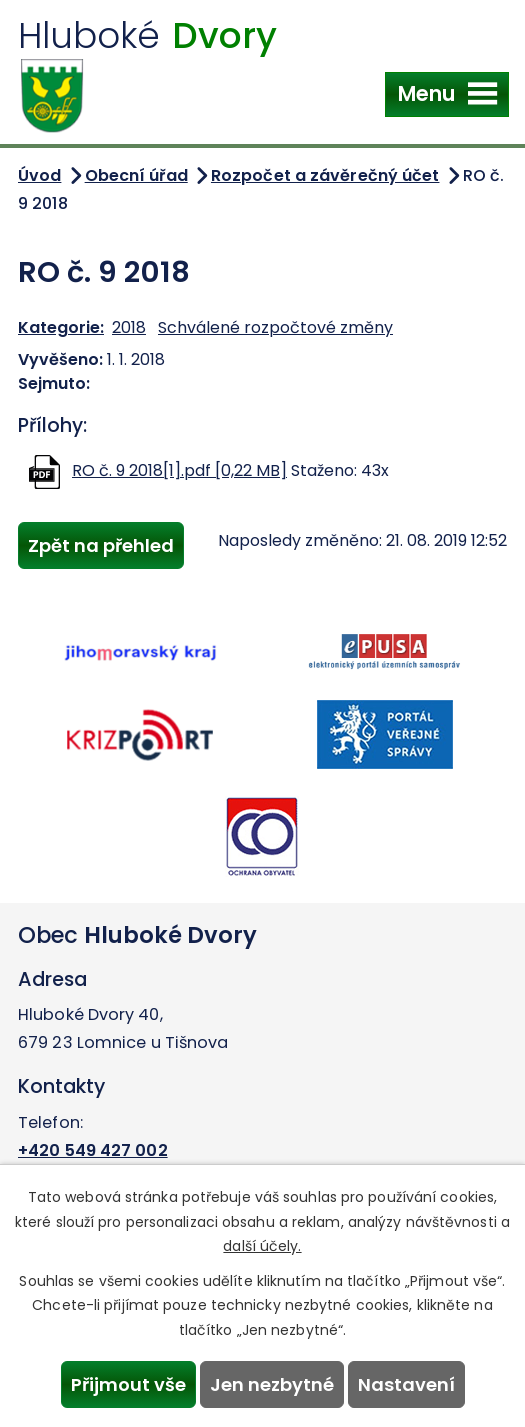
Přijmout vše (128, 1384)
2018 (129, 327)
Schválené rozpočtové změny (275, 327)
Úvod (39, 175)
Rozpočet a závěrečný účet (325, 175)
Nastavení (406, 1384)
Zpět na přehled (101, 545)
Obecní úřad (136, 175)
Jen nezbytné (272, 1384)
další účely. (262, 1246)
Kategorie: (61, 327)
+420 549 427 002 (93, 1150)
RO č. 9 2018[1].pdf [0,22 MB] (179, 470)
